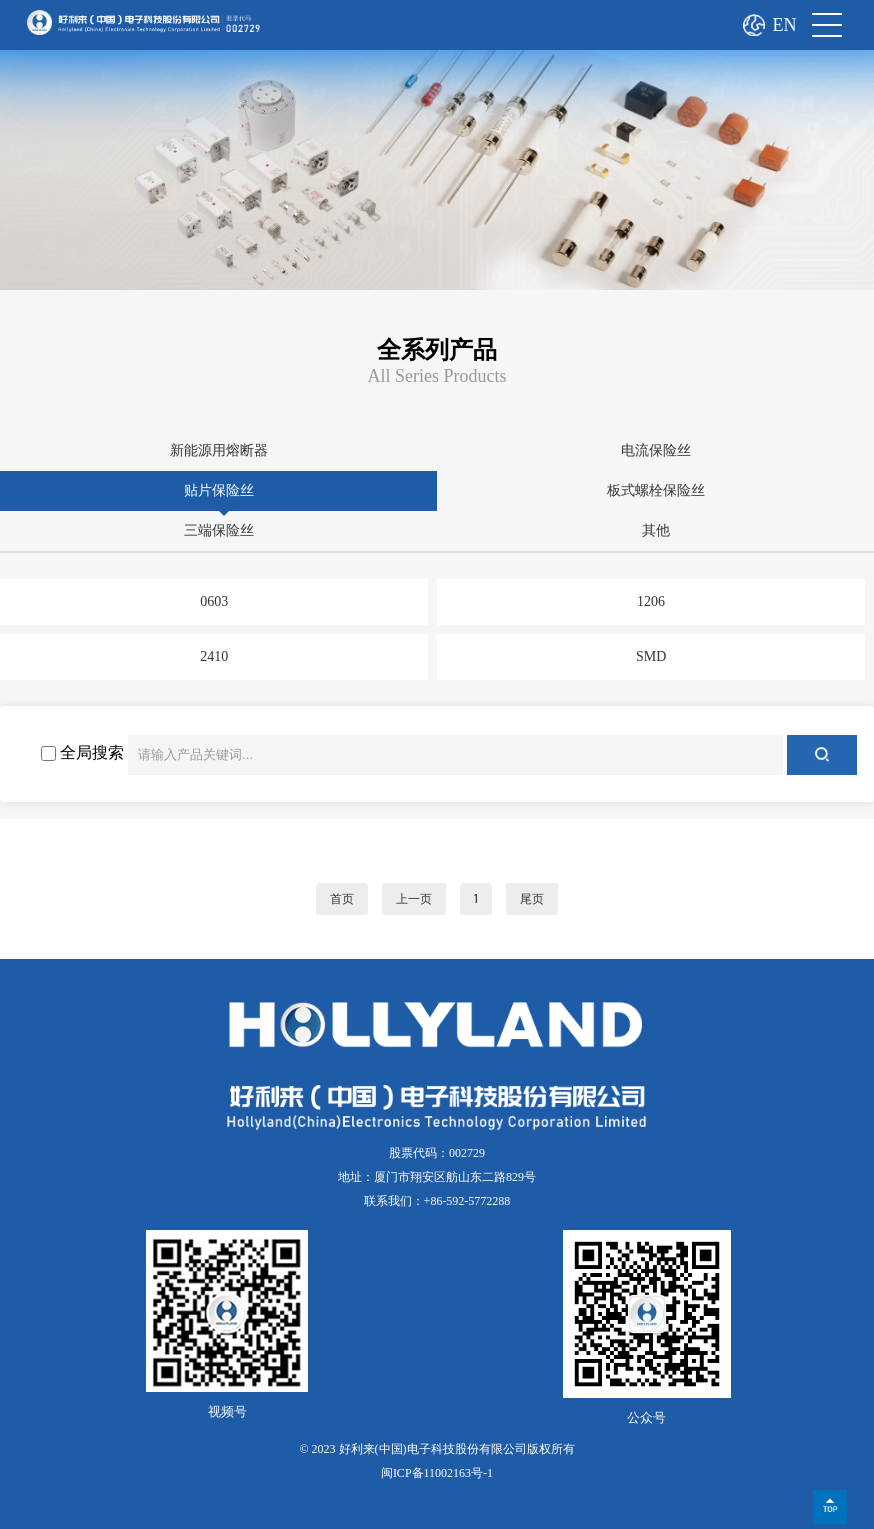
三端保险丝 (219, 530)
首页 (342, 899)
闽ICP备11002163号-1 (437, 1473)
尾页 (532, 899)
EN (785, 25)
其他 (656, 530)
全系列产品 (437, 350)
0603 (214, 601)
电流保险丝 (656, 450)
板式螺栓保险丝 (656, 490)
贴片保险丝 (219, 490)
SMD (651, 656)
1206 (651, 601)
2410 (214, 656)
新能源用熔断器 (219, 450)
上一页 (414, 899)
